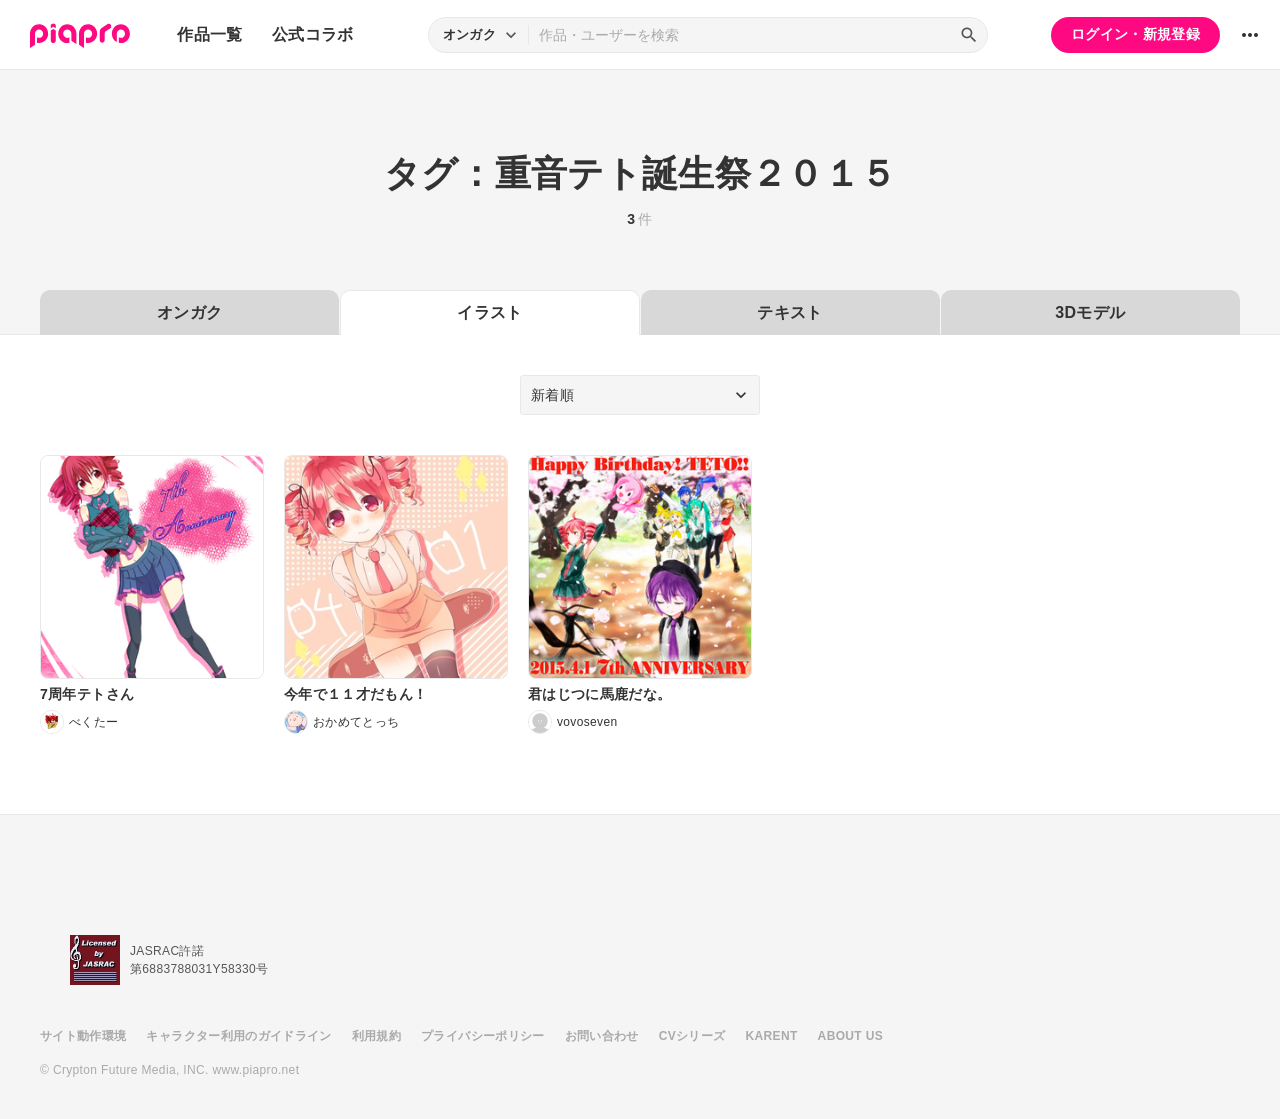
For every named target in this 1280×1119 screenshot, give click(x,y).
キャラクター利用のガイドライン (238, 1036)
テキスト (789, 312)
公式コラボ (313, 34)
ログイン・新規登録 (1135, 34)
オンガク (189, 312)
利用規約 (376, 1036)
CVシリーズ (692, 1036)
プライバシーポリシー (483, 1036)
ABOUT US (850, 1036)
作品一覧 (209, 34)
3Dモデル (1090, 312)
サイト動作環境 (83, 1036)
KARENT (772, 1036)
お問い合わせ (602, 1036)
